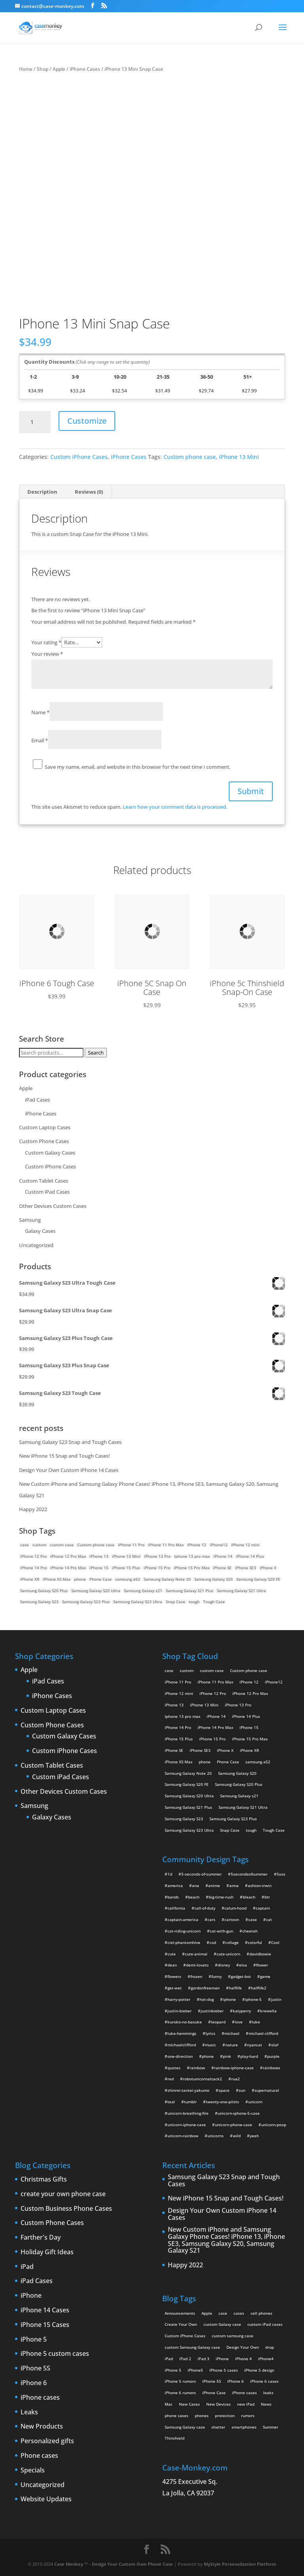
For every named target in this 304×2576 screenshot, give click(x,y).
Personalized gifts (47, 2441)
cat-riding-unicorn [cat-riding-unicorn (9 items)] (184, 1931)
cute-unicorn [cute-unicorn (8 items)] (228, 1954)
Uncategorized (36, 1245)
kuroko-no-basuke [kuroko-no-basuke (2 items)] (184, 2022)
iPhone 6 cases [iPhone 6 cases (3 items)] (264, 2381)
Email (39, 740)
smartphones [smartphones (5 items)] (244, 2427)
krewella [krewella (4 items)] (268, 2011)
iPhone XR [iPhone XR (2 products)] (29, 1579)
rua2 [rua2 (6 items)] (235, 2079)
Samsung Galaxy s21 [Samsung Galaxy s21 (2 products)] (143, 1591)
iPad (27, 2266)
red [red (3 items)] (170, 2079)
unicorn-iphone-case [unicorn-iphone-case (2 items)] (186, 2124)
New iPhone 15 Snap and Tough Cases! (64, 1455)
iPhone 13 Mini (239, 456)
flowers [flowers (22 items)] (174, 1976)
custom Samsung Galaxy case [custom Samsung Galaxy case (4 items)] (192, 2347)
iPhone (31, 2295)
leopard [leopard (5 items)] (218, 2022)
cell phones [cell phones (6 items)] (261, 2313)
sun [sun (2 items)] (242, 2090)
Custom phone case (189, 456)
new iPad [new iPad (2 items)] (246, 2404)
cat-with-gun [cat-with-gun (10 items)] (221, 1931)
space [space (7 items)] (224, 2090)
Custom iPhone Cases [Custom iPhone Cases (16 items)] (185, 2335)
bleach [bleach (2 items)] (249, 1897)
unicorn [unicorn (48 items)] (255, 2101)
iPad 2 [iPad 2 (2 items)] (185, 2358)
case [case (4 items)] (252, 1919)
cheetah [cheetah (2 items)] (250, 1931)
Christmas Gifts (44, 2179)
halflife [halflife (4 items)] (235, 1988)
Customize (86, 420)
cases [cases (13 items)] (239, 2313)
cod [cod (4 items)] (212, 1942)
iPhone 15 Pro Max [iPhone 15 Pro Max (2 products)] (191, 1568)
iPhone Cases (85, 69)
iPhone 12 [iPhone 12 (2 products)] (196, 1545)
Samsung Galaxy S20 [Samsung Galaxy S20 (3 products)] (213, 1579)
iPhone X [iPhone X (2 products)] (268, 1568)
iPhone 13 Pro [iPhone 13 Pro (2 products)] (157, 1556)
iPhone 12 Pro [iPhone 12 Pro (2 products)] (33, 1556)
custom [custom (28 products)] (39, 1545)
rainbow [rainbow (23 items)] (197, 2067)
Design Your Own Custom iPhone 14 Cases (68, 1470)
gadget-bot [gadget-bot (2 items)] (241, 1976)
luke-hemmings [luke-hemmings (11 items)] (181, 2033)
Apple (59, 69)
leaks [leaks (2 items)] (268, 2392)
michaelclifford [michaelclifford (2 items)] (181, 2045)
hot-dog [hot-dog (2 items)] (207, 1999)
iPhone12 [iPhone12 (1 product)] (219, 1545)
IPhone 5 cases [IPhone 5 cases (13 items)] (223, 2370)
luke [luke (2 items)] (256, 2022)
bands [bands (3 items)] (173, 1897)
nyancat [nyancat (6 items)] (254, 2045)
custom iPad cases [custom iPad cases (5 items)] (265, 2324)
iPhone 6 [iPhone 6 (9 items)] (235, 2381)
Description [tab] (42, 491)
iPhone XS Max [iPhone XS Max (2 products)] (56, 1579)
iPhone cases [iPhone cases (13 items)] (244, 2392)
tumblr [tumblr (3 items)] (190, 2101)
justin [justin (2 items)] (276, 1999)
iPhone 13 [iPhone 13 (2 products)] (98, 1556)
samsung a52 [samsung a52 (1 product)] (127, 1579)
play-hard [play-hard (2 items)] (249, 2056)
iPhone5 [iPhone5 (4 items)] (195, 2370)
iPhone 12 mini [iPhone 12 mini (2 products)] (245, 1545)
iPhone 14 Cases (45, 2310)
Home (25, 69)
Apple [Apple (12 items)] (206, 2313)
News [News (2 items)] (266, 2404)
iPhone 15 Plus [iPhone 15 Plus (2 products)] (126, 1568)
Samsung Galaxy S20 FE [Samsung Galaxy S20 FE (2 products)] (258, 1579)
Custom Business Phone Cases (66, 2208)
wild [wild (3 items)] (237, 2135)
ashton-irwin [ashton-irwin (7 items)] (260, 1885)
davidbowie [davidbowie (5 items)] (260, 1954)
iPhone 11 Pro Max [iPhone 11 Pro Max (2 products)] (166, 1545)
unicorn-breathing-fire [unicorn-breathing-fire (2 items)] (188, 2113)
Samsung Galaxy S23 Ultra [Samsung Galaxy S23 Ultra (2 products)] (137, 1602)
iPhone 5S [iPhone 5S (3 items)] (211, 2381)
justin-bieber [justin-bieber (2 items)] (179, 2011)
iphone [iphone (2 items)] (229, 1999)
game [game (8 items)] (265, 1976)
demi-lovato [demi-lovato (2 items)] (197, 1965)
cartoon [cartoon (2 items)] (231, 1919)
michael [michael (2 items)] (231, 2033)
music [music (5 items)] (210, 2045)
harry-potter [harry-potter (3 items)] (178, 1999)
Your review (47, 653)
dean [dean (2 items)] (172, 1965)
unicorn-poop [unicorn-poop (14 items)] (273, 2124)
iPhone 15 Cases (45, 2325)
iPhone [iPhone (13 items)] (222, 2358)
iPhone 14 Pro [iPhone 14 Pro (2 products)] (33, 1568)
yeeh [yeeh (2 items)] (254, 2135)
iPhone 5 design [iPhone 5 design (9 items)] (259, 2370)
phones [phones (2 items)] (202, 2415)
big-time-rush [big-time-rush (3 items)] (221, 1897)
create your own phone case (63, 2194)
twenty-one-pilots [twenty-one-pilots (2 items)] (222, 2101)
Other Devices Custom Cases (52, 1206)
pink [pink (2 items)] (227, 2056)
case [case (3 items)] (222, 2313)
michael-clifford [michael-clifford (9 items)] (263, 2033)
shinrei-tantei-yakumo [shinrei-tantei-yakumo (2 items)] (188, 2090)
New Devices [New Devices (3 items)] (218, 2404)
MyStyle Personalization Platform (240, 2564)
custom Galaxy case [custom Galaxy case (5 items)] (222, 2324)
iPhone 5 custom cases (55, 2353)
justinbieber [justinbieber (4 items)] (212, 2011)
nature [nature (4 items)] (231, 2045)
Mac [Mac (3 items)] (169, 2404)
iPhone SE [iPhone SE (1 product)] (222, 1568)
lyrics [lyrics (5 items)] (210, 2033)
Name (40, 712)
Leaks (29, 2412)
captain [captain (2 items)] (263, 1908)
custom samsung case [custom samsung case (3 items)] (232, 2335)
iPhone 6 (34, 2383)
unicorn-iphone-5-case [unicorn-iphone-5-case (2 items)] (239, 2113)
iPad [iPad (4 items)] (169, 2358)
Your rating (46, 642)
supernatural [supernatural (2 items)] (267, 2090)
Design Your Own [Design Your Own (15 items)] (242, 2347)
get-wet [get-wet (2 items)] (174, 1988)
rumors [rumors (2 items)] (248, 2415)
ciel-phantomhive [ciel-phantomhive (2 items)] (183, 1942)
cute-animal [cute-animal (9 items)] (196, 1954)
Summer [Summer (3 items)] (270, 2427)
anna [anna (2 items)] (234, 1885)
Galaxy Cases (40, 1230)
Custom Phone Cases (44, 1141)
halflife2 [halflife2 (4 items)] (258, 1988)
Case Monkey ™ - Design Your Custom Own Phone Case (113, 2564)
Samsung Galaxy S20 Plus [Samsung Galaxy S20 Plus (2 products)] (44, 1591)
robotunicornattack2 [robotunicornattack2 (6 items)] (202, 2079)
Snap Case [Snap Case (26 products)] (175, 1602)
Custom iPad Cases (47, 1191)
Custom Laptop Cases (44, 1127)
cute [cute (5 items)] (171, 1954)
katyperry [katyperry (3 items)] (242, 2011)
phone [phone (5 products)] (80, 1579)
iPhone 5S (35, 2368)
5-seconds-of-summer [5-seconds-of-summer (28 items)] (201, 1874)
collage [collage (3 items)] (232, 1942)
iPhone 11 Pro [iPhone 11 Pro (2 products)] (131, 1545)
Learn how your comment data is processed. (175, 806)
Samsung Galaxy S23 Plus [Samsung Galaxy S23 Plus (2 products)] (86, 1602)
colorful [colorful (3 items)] (255, 1942)
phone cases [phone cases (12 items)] (176, 2415)
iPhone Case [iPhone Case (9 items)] (214, 2392)
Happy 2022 (33, 1509)
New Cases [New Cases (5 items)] (189, 2404)
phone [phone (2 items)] (208, 2056)
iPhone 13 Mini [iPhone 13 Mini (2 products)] (126, 1556)
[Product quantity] (35, 422)
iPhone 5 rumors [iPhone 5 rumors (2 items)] (180, 2381)
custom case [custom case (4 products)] (62, 1545)
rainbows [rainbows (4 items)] (271, 2067)
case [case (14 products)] (24, 1545)
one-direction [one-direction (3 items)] (180, 2056)
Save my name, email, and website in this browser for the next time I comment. (137, 766)
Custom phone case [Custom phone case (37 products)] (95, 1545)
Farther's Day (41, 2237)
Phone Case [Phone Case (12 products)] (100, 1579)
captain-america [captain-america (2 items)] (182, 1919)
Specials (33, 2470)
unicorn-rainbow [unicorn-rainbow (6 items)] (182, 2135)
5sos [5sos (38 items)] (281, 1874)
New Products (42, 2426)
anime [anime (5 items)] (214, 1885)
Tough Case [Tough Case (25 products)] (214, 1602)
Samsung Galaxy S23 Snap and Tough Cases (70, 1442)
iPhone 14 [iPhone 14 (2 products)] (222, 1556)
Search (96, 1052)
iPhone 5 (34, 2339)
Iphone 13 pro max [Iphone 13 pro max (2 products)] (192, 1556)
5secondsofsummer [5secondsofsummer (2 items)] (249, 1874)
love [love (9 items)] (239, 2022)
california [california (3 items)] (176, 1908)
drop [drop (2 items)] (269, 2347)
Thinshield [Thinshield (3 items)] (174, 2438)
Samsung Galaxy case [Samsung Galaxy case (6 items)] (185, 2427)
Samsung (30, 1219)
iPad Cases (37, 1099)
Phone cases (39, 2455)
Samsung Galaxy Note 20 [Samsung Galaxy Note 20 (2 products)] (167, 1579)
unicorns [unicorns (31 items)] (215, 2135)
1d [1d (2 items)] (169, 1874)
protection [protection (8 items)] (225, 2415)
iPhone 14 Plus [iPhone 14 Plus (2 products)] (250, 1556)
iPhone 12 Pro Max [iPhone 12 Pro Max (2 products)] (68, 1556)
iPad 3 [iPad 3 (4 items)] (203, 2358)
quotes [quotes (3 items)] (173, 2067)
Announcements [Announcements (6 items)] (180, 2313)
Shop (42, 69)
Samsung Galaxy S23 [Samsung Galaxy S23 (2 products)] (39, 1602)
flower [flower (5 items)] (262, 1965)
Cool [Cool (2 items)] (275, 1942)
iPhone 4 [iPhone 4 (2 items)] (243, 2358)
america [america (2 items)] (175, 1885)
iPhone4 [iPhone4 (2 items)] (266, 2358)
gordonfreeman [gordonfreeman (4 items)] (205, 1988)
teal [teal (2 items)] (171, 2101)
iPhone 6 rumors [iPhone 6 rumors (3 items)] (180, 2392)
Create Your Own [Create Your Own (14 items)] (181, 2324)
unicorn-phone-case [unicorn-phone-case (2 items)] (233, 2124)
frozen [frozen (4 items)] (196, 1976)
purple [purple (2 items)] (273, 2056)
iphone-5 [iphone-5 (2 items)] (253, 1999)
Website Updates (46, 2499)
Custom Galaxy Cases (50, 1152)
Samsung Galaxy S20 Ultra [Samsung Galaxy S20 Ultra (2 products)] (95, 1591)
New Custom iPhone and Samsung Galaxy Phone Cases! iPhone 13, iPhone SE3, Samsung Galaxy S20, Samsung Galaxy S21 (226, 2240)
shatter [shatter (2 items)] (218, 2427)
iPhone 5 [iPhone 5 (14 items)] (173, 2370)
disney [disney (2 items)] (224, 1965)
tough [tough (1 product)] (194, 1602)
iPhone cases (40, 2397)
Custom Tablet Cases (43, 1180)
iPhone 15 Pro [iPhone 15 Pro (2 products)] (157, 1568)
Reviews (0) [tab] (89, 491)
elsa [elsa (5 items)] (243, 1965)
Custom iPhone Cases (79, 456)
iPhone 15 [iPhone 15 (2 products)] (98, 1568)
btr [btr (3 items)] (267, 1897)
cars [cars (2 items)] (211, 1919)
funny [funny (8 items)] (216, 1976)
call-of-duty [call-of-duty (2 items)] (204, 1908)
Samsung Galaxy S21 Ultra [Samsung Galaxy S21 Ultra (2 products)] (241, 1591)
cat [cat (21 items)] (269, 1919)
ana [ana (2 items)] (195, 1885)
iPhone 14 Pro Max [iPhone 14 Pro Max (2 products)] (68, 1568)
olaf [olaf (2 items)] (274, 2045)
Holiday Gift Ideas (47, 2252)
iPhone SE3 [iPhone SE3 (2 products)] (245, 1568)
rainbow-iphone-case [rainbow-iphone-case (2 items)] (234, 2067)
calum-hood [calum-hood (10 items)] (235, 1908)
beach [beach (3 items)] (194, 1897)
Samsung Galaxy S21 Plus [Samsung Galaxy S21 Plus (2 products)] (189, 1591)
